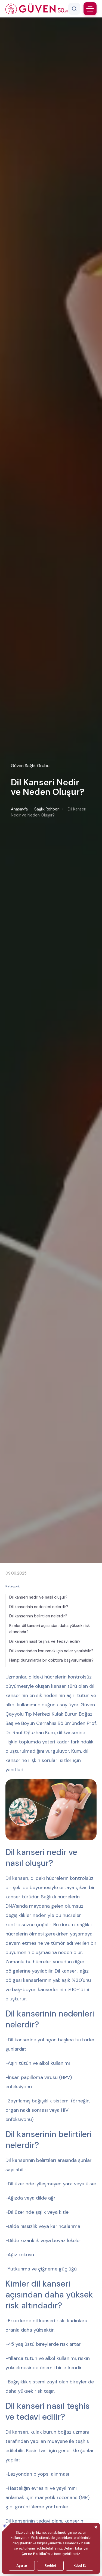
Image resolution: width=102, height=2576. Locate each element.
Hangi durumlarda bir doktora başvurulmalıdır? (51, 1660)
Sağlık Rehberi (47, 809)
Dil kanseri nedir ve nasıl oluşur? (38, 1597)
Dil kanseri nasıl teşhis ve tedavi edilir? (45, 1641)
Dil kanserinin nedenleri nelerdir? (38, 1606)
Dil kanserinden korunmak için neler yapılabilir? (51, 1651)
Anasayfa (19, 809)
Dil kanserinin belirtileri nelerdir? (38, 1616)
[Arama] (74, 9)
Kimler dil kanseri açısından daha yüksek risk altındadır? (49, 1629)
